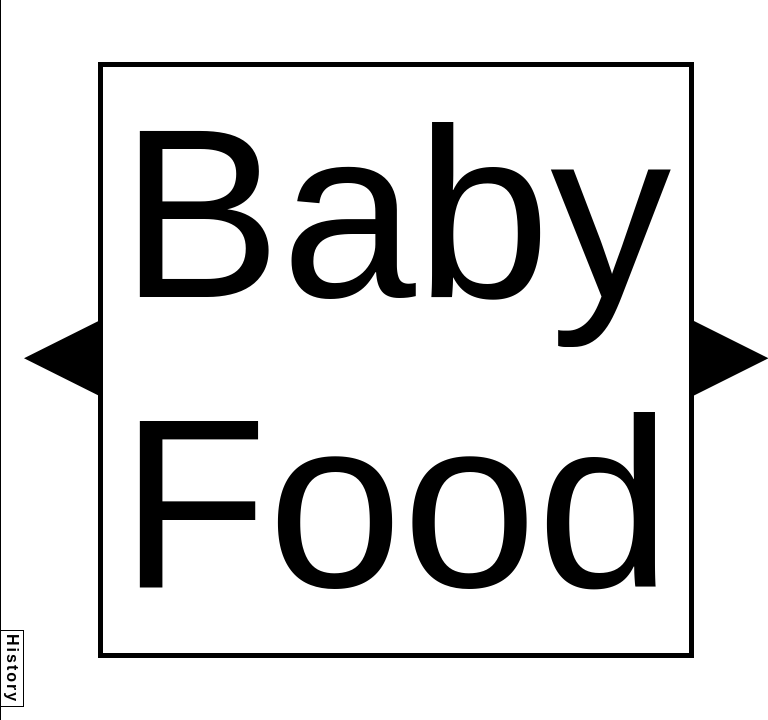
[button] (61, 358)
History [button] (12, 668)
